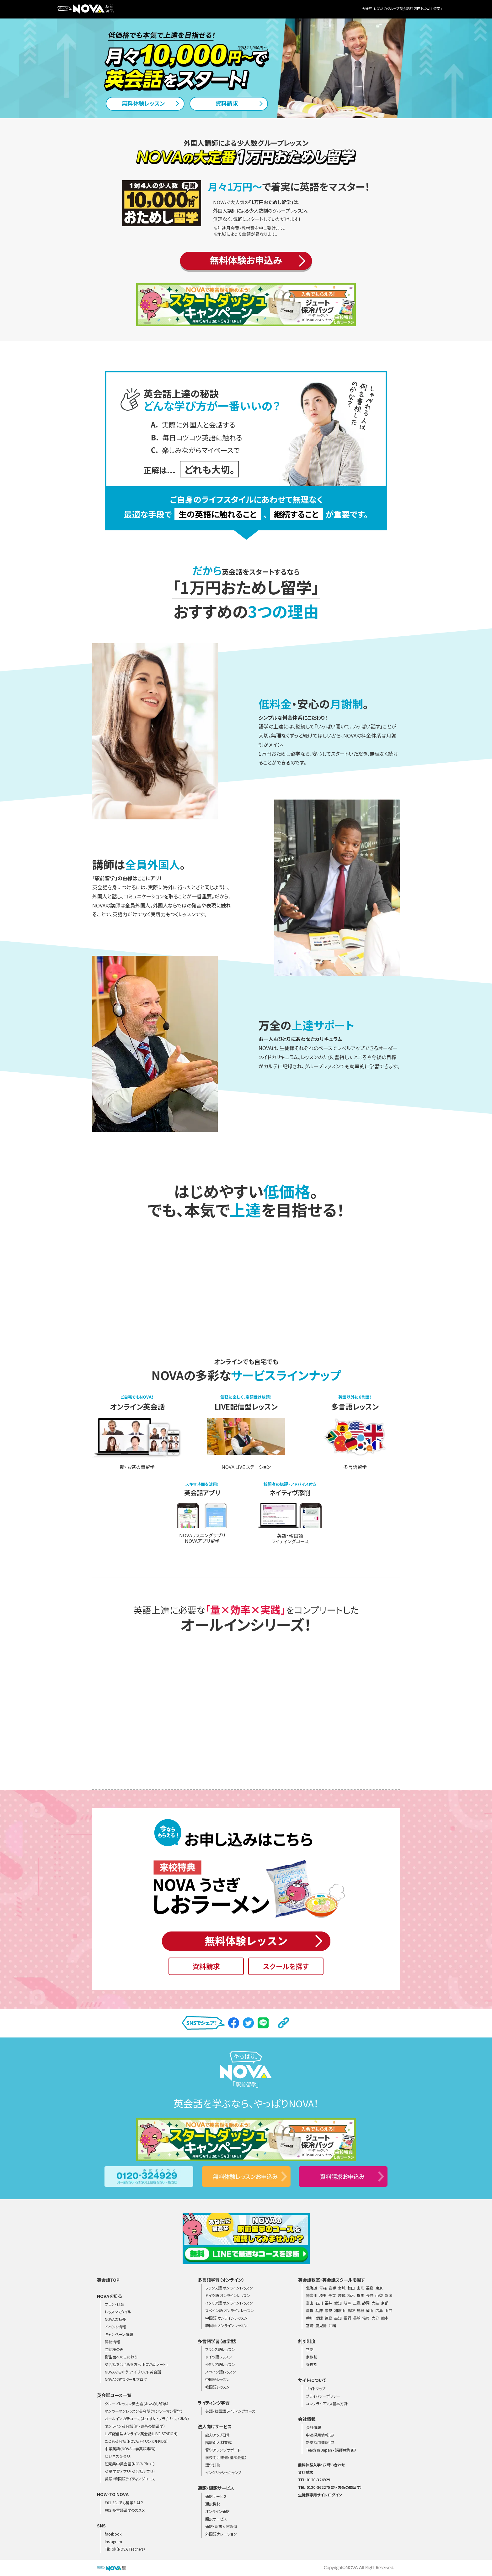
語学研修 (212, 2465)
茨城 (341, 2295)
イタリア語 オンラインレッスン (229, 2302)
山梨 (379, 2295)
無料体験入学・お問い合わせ (321, 2464)
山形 (360, 2287)
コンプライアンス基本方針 (327, 2403)
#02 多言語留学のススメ (125, 2510)
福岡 (347, 2318)
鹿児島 (321, 2325)
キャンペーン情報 (119, 2334)
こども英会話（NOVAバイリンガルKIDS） (136, 2441)
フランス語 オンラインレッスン (229, 2287)
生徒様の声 (114, 2349)
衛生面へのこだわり (121, 2356)
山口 (388, 2310)
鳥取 (351, 2310)
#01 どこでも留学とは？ (124, 2502)
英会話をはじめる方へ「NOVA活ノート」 (136, 2364)
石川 (319, 2302)
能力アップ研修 (217, 2434)
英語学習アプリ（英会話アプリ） (130, 2471)
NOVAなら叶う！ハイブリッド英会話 (133, 2371)
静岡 (366, 2302)
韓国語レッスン (217, 2386)
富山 (309, 2302)
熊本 (384, 2318)
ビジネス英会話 (118, 2456)
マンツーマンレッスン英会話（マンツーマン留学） (144, 2411)
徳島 (328, 2318)
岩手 (332, 2287)
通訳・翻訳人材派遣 (221, 2526)
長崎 (357, 2318)
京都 (384, 2302)
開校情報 (112, 2341)
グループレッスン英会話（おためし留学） (136, 2403)
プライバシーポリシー (323, 2396)
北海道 (311, 2287)
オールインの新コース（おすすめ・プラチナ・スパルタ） (147, 2418)
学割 (309, 2349)
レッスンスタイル (118, 2311)
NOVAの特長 (115, 2319)
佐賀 (366, 2318)
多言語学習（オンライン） (221, 2280)
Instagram (113, 2541)
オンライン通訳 (217, 2511)
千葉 (332, 2295)
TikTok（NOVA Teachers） (125, 2549)
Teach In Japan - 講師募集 (331, 2449)
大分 (375, 2318)
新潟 (388, 2295)
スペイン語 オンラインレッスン (229, 2310)
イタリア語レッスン (220, 2364)
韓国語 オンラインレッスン (226, 2325)
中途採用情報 (320, 2434)
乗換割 (311, 2364)
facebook (113, 2534)
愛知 (338, 2302)
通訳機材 (212, 2503)
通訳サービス (216, 2496)
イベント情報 (115, 2326)
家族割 (311, 2356)
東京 (379, 2287)
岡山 (369, 2310)
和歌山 (339, 2310)
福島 (369, 2287)
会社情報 (313, 2427)
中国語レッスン (217, 2379)
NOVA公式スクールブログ (126, 2379)
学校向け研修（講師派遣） (226, 2457)
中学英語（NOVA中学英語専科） (130, 2448)
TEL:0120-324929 (314, 2479)
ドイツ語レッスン (218, 2356)
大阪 (375, 2302)
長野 (369, 2295)
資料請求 (206, 1966)
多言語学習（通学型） (217, 2341)
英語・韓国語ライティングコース (130, 2478)
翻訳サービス (216, 2518)
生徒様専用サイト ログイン (320, 2494)
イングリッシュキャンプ (223, 2472)
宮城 (341, 2287)
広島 (379, 2310)
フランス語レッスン (220, 2349)
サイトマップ (315, 2388)
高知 (338, 2318)
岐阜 (347, 2302)
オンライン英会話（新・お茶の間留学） (135, 2426)
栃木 (351, 2295)
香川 (309, 2318)
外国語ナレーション (221, 2534)
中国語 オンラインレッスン (226, 2318)
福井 (328, 2302)
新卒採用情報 (320, 2442)
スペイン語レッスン (220, 2371)
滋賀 (309, 2310)
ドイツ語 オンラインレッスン (227, 2295)
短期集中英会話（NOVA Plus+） (130, 2463)
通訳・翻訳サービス (216, 2488)
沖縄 (332, 2325)
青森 (323, 2287)
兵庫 (319, 2310)
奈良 (328, 2310)
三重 (357, 2302)
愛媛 (319, 2318)
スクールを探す (286, 1966)
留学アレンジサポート (223, 2449)
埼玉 (323, 2295)
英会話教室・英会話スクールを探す (331, 2280)
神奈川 (311, 2295)
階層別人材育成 (218, 2442)
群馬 (360, 2295)
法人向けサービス (215, 2426)
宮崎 (309, 2325)
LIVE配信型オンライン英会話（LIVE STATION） (141, 2433)
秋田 (351, 2287)
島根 (360, 2310)
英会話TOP (108, 2280)
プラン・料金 (114, 2304)
